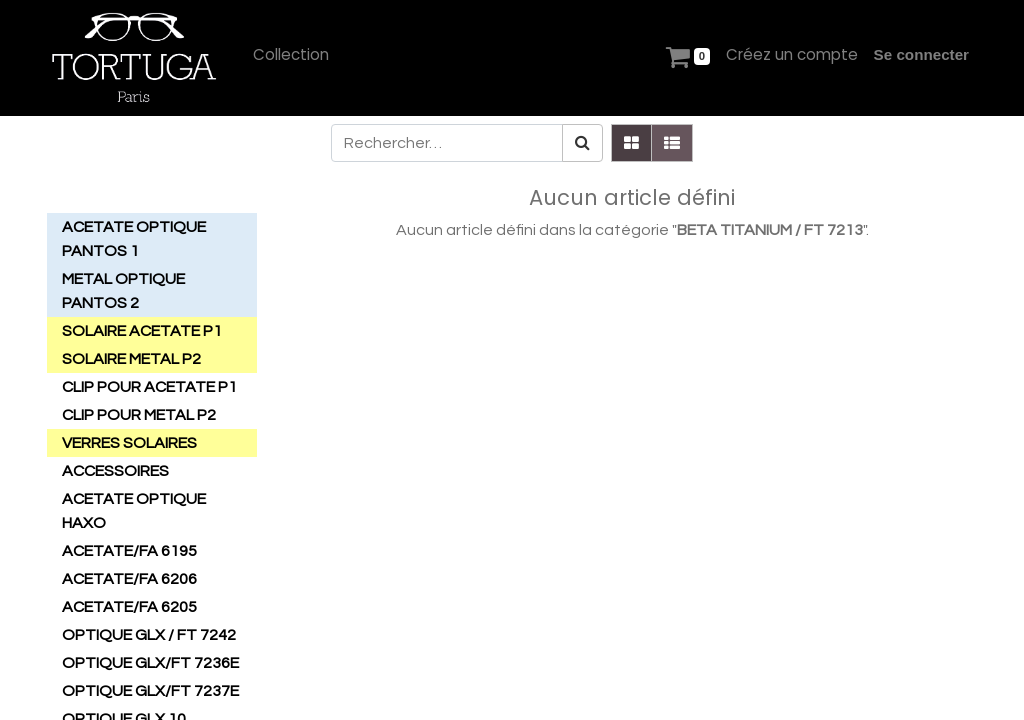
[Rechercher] (582, 143)
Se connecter (921, 54)
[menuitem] (291, 55)
